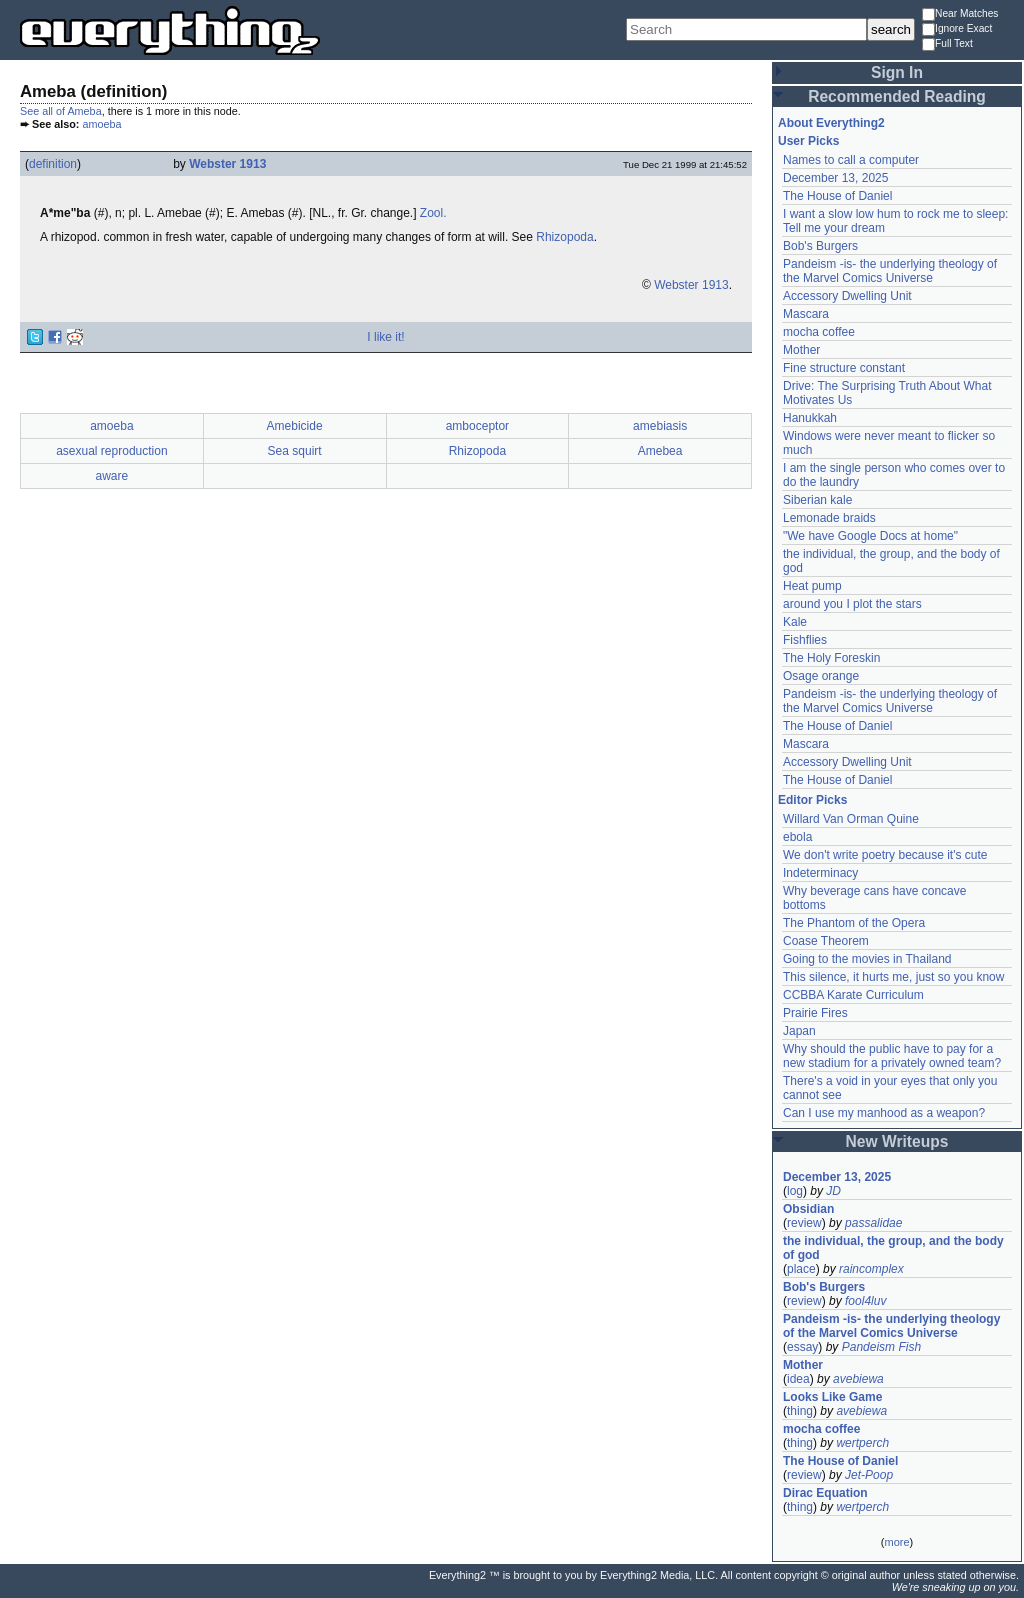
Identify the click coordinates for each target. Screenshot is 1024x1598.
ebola (797, 837)
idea (798, 1379)
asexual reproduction (111, 451)
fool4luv (865, 1301)
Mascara (806, 314)
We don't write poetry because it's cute (885, 855)
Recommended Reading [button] (897, 96)
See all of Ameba (61, 111)
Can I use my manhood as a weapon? (884, 1113)
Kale (795, 622)
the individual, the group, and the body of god (893, 1248)
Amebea (660, 451)
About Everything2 (831, 123)
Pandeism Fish (881, 1347)
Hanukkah (810, 418)
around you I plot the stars (852, 604)
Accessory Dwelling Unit (847, 296)
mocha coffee (819, 332)
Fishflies (805, 640)
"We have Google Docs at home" (870, 536)
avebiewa (858, 1379)
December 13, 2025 (835, 178)
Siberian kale (817, 500)
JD (833, 1191)
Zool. (433, 213)
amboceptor (477, 426)
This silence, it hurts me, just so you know (893, 977)
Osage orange (821, 676)
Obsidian (808, 1209)
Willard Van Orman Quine (851, 819)
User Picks (808, 141)
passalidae (873, 1223)
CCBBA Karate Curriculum (853, 995)
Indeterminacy (820, 873)
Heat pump (812, 586)
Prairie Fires (815, 1013)
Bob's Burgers (820, 246)
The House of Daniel (837, 196)
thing (800, 1411)
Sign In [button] (897, 72)
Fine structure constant (844, 368)
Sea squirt (295, 451)
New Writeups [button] (897, 1141)
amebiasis (660, 426)
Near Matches (960, 14)
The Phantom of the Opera (854, 923)
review (804, 1223)
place (801, 1269)
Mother (801, 350)
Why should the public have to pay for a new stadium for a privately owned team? (892, 1056)
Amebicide (295, 426)
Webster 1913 (227, 164)
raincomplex (871, 1269)
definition (53, 164)
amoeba (101, 124)
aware (112, 476)
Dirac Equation (825, 1493)
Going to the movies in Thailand (867, 959)
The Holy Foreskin (831, 658)
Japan (799, 1031)
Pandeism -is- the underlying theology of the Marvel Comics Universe (890, 271)
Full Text (947, 44)
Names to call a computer (851, 160)
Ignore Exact (957, 29)
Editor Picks (812, 800)
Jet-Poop (869, 1475)
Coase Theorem (826, 941)
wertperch (862, 1443)
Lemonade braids (829, 518)
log (795, 1191)
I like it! (385, 337)
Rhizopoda (564, 237)
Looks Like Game (832, 1397)
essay (802, 1347)
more (896, 1542)
